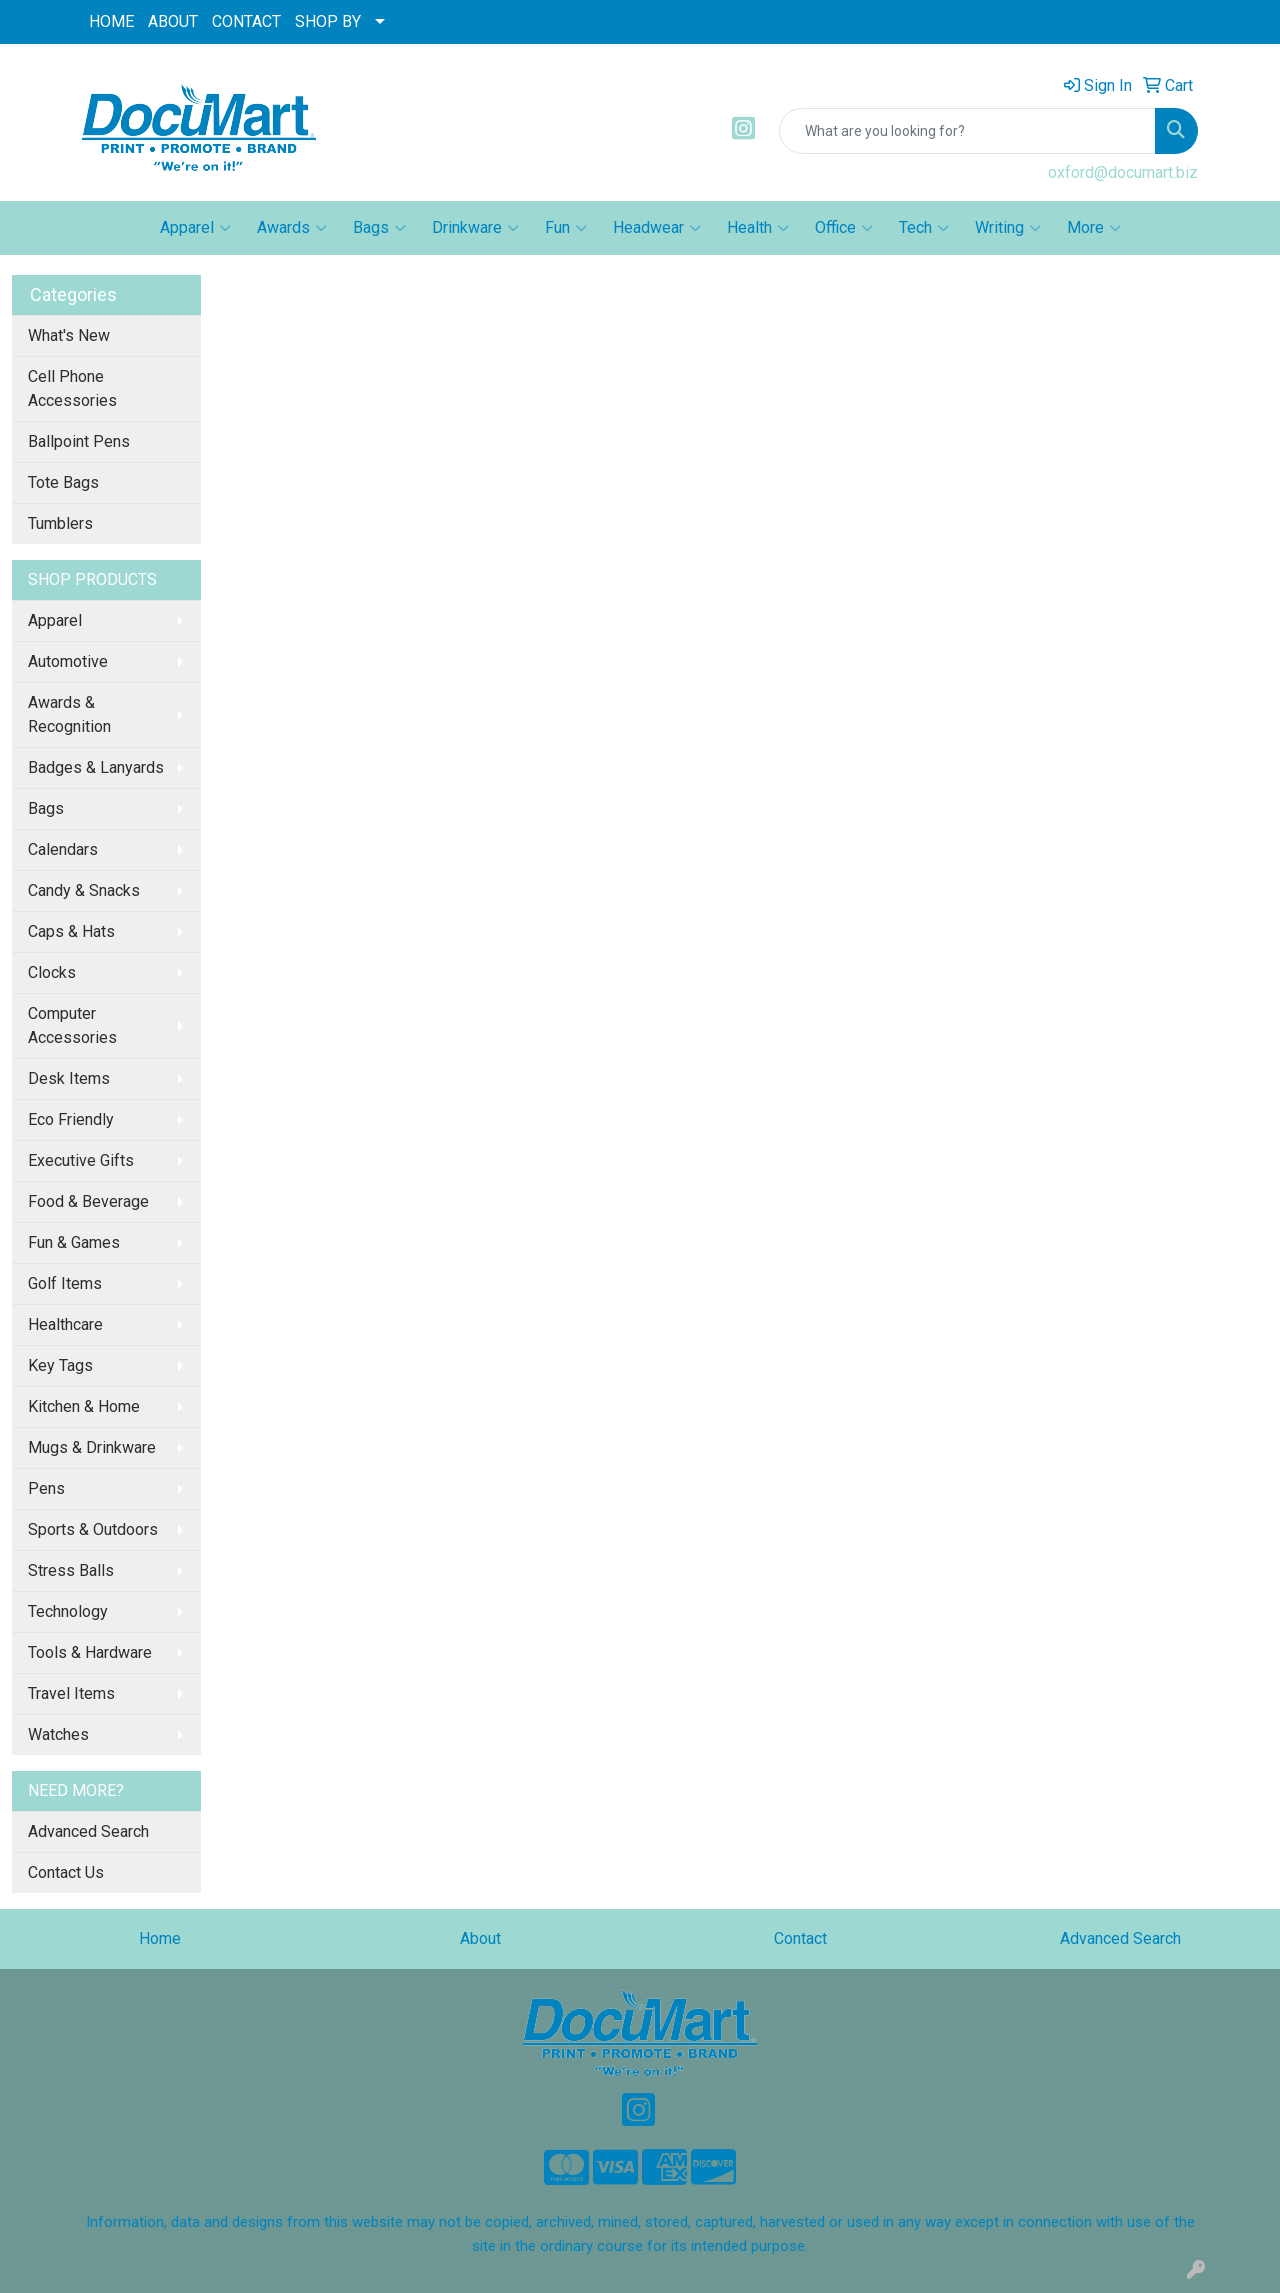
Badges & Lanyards (96, 767)
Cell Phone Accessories (72, 388)
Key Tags (60, 1365)
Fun (566, 228)
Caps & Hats (71, 931)
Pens (46, 1488)
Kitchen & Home (84, 1406)
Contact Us (66, 1872)
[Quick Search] (967, 131)
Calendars (63, 849)
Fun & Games (74, 1242)
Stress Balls (71, 1570)
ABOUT (173, 21)
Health (758, 228)
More (1094, 228)
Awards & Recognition (69, 714)
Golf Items (65, 1283)
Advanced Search (88, 1831)
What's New (69, 335)
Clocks (52, 972)
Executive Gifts (81, 1160)
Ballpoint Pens (79, 441)
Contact (800, 1938)
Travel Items (71, 1693)
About (480, 1938)
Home (160, 1938)
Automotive (68, 661)
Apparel (195, 228)
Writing (1008, 228)
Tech (924, 228)
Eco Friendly (71, 1119)
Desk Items (69, 1078)
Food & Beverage (88, 1201)
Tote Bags (63, 482)
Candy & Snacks (84, 890)
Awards (292, 228)
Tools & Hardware (90, 1652)
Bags (379, 228)
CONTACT (246, 21)
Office (844, 228)
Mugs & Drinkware (92, 1447)
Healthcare (65, 1324)
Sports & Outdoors (93, 1529)
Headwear (657, 228)
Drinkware (475, 228)
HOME (111, 21)
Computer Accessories (72, 1025)
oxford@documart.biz (1123, 172)
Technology (68, 1611)
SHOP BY (328, 21)
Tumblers (60, 523)
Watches (58, 1734)
